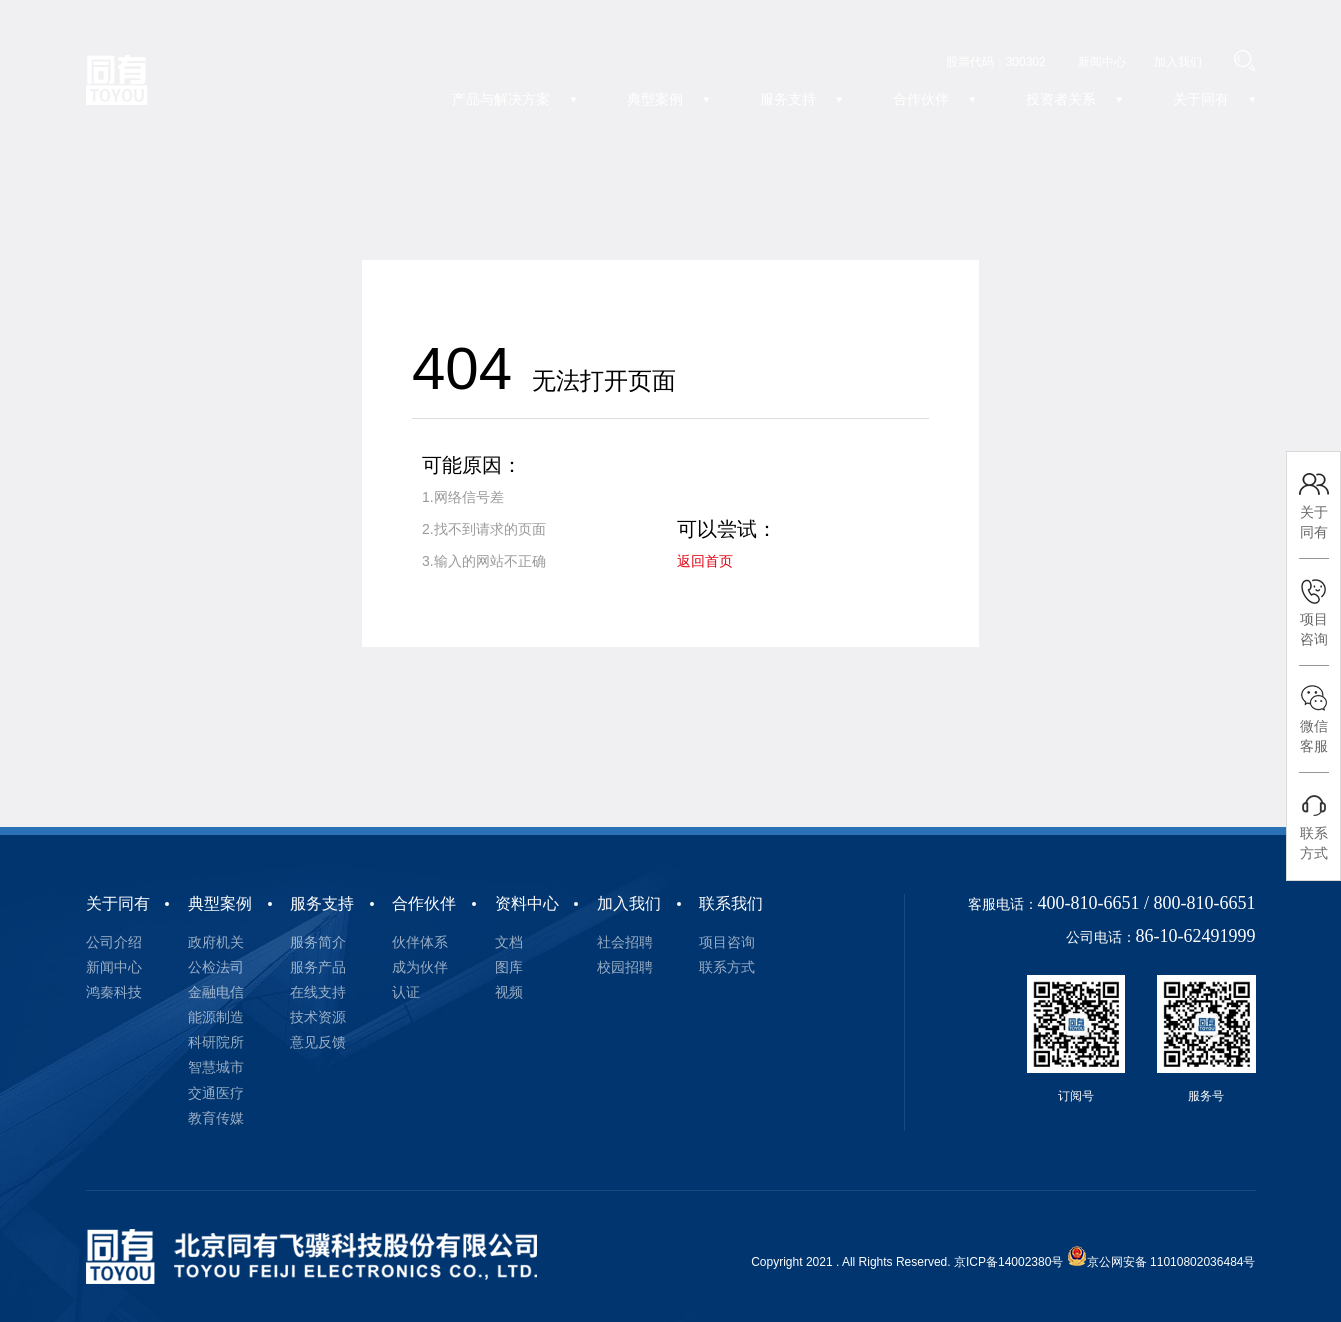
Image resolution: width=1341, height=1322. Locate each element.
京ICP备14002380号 (1008, 1262)
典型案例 (220, 903)
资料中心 (527, 903)
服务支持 (322, 903)
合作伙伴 (424, 903)
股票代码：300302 (996, 62)
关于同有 (118, 903)
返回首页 (705, 561)
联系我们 (731, 903)
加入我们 (629, 903)
